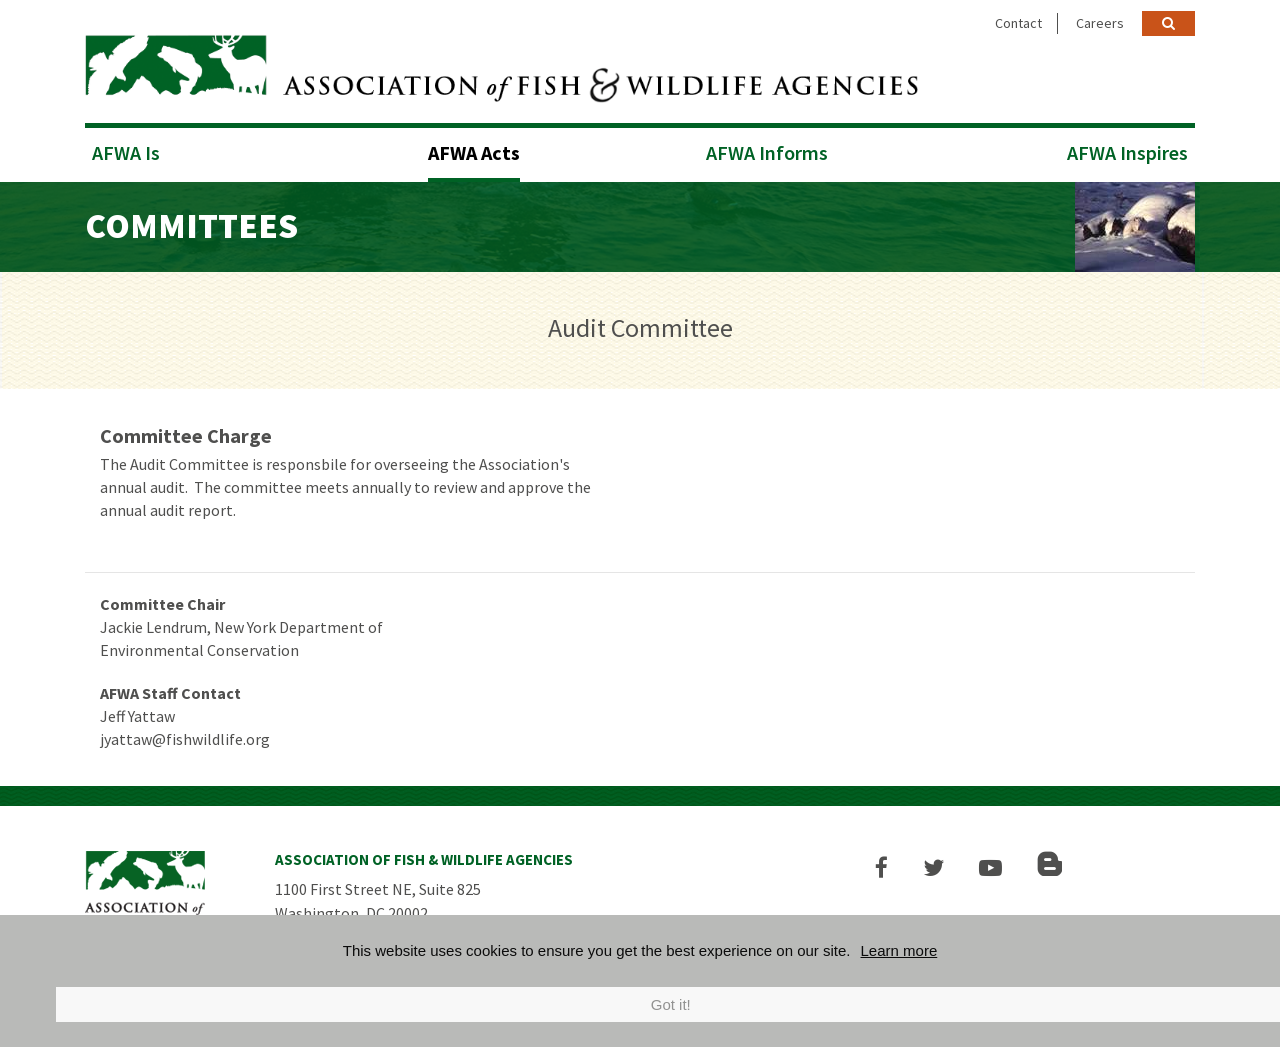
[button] (881, 867)
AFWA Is (126, 152)
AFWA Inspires (1127, 152)
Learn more (899, 950)
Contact (1018, 23)
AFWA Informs (767, 152)
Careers (1100, 23)
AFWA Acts (474, 152)
